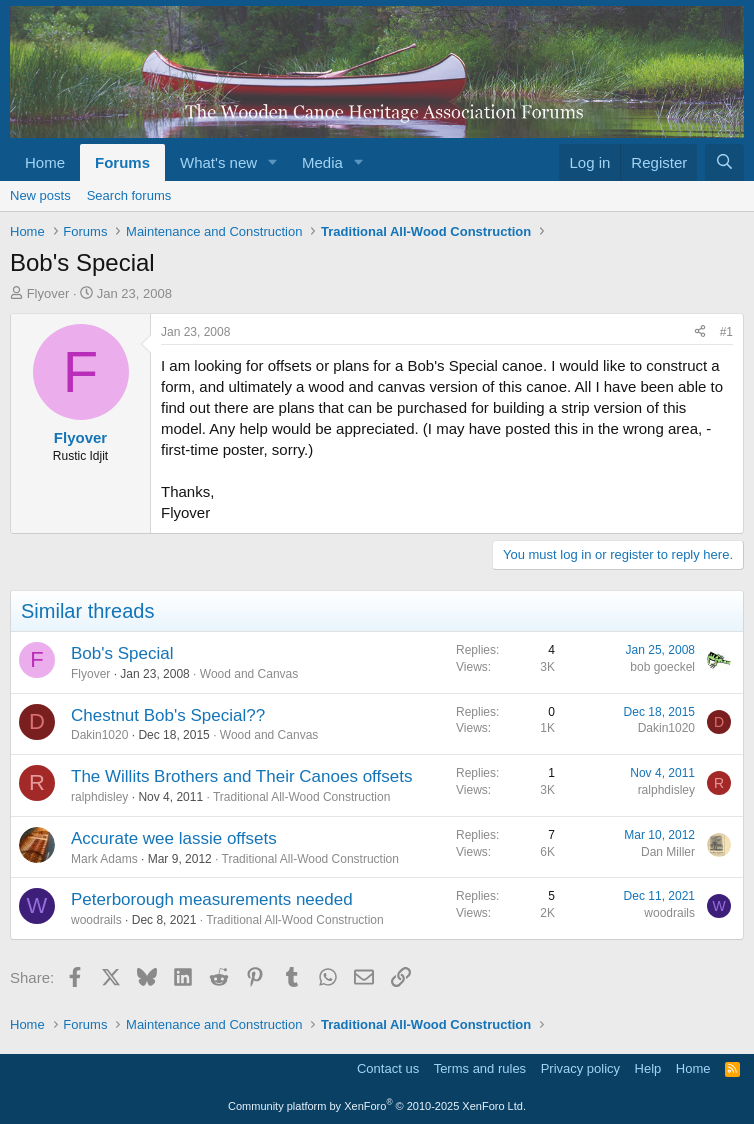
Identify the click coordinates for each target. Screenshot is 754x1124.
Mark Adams (104, 859)
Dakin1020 (99, 735)
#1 (726, 332)
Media (322, 162)
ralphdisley (99, 797)
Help (648, 1068)
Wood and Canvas (249, 674)
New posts (40, 195)
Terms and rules (480, 1068)
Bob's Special (122, 653)
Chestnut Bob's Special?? (168, 715)
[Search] (724, 162)
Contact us (388, 1068)
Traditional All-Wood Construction (301, 797)
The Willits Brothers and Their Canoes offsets (241, 776)
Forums (122, 162)
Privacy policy (580, 1068)
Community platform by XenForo (377, 1106)
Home (45, 162)
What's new (218, 162)
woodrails (96, 920)
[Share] (700, 332)
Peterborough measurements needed (212, 899)
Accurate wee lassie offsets (174, 838)
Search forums (129, 195)
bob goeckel (662, 667)
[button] (273, 162)
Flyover (48, 293)
